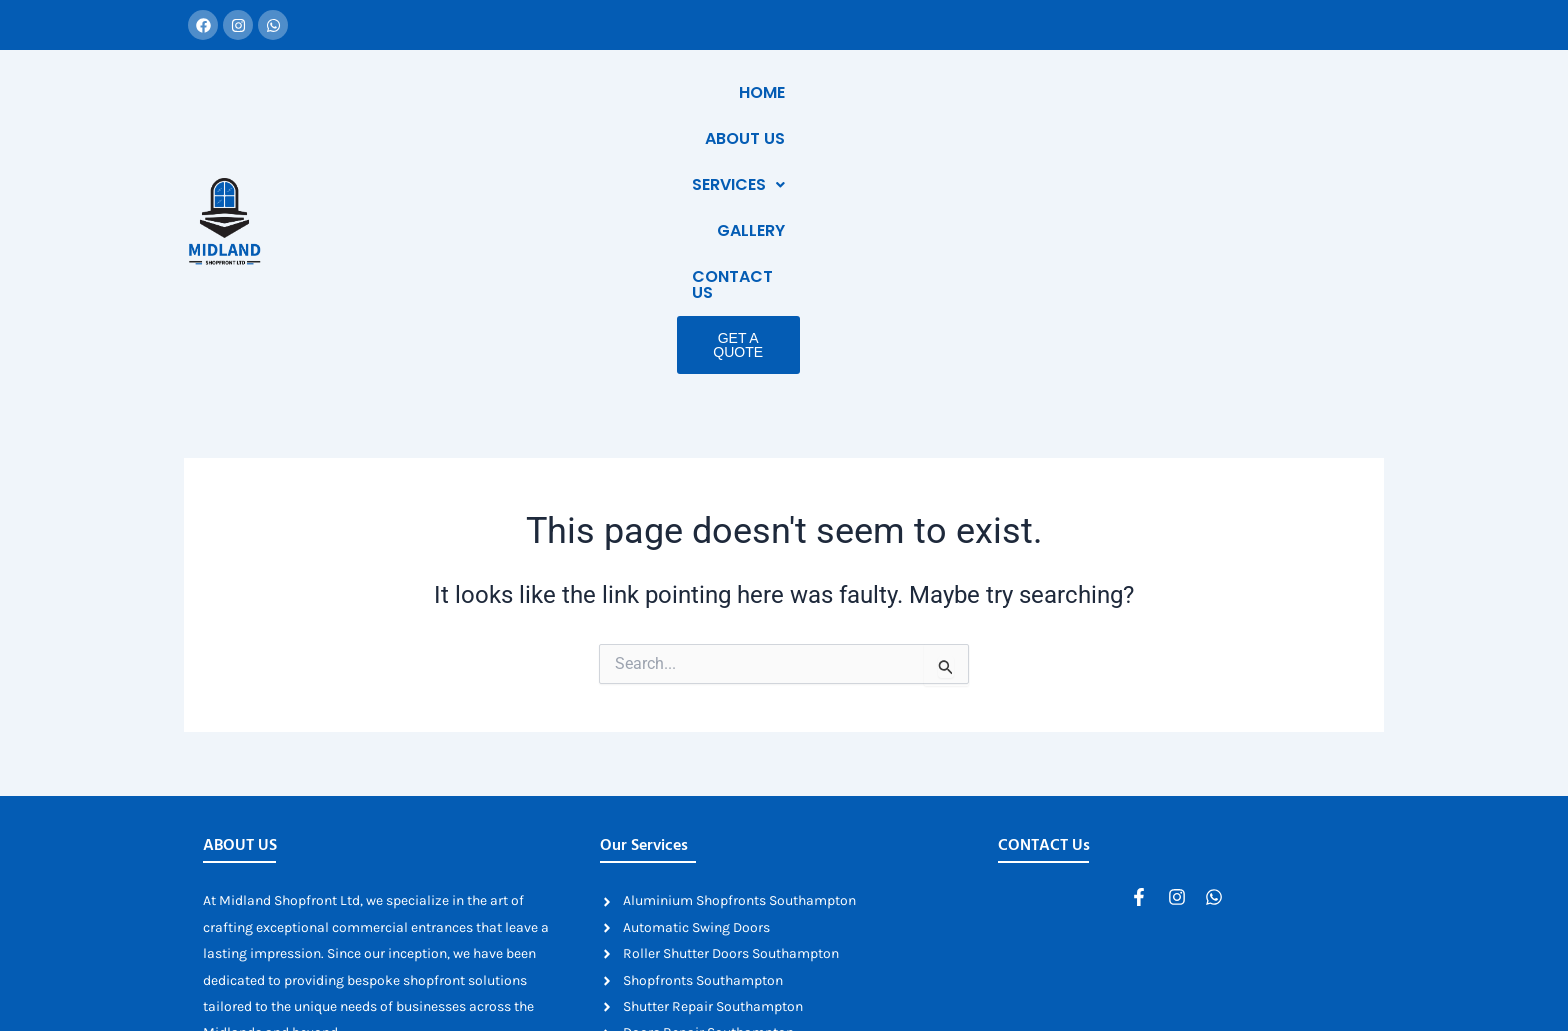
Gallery (1151, 92)
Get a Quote (1274, 138)
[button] (1040, 93)
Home (831, 92)
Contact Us (1268, 92)
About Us (924, 92)
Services (1040, 92)
